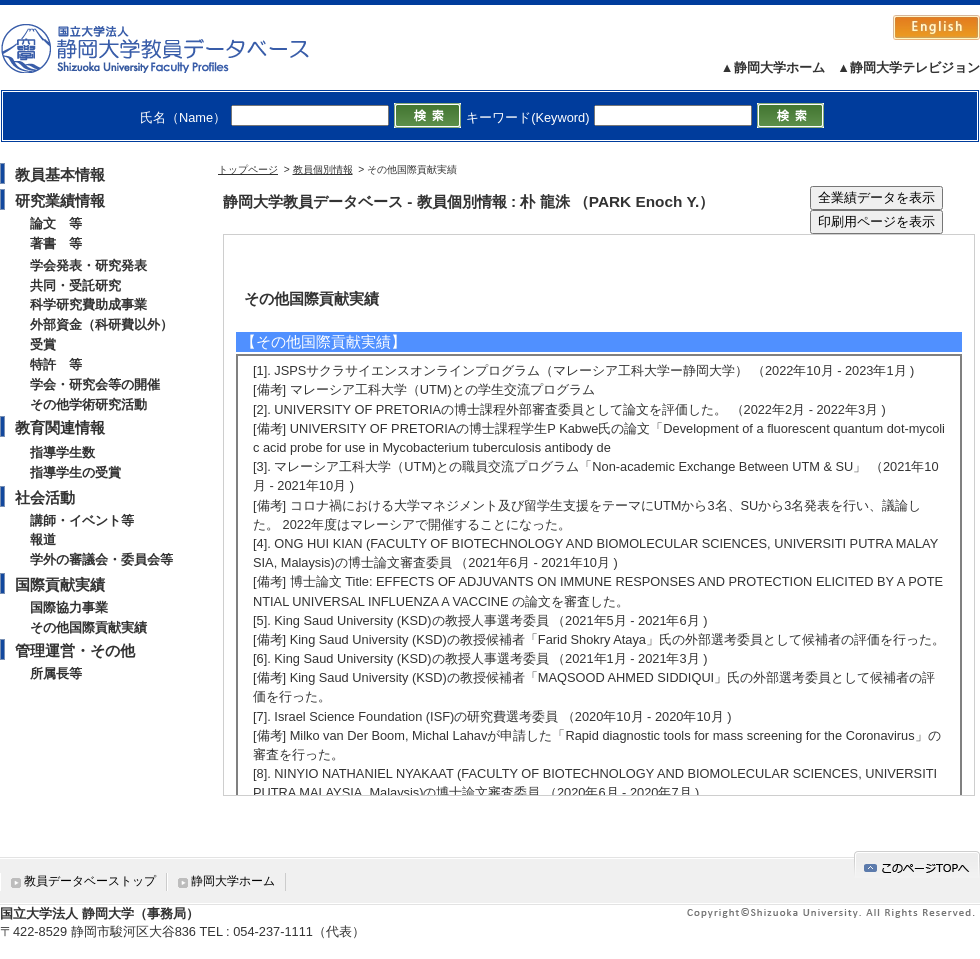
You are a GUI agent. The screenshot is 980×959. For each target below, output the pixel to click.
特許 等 (56, 364)
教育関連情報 (60, 427)
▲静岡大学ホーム (773, 67)
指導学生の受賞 (75, 472)
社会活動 (45, 497)
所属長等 (56, 673)
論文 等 (56, 223)
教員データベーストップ (90, 881)
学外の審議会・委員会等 (101, 559)
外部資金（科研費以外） (101, 324)
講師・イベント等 (82, 520)
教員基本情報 (60, 174)
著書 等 (56, 243)
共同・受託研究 (75, 285)
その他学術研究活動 (88, 404)
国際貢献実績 (60, 584)
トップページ (248, 169)
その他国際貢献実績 (88, 627)
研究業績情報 (60, 200)
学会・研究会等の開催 (95, 384)
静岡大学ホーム (233, 881)
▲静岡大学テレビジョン (908, 67)
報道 (43, 539)
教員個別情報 (323, 169)
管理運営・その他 (75, 650)
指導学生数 (62, 452)
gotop (917, 864)
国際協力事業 (69, 607)
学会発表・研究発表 (88, 265)
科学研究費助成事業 (88, 304)
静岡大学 (175, 48)
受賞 (43, 344)
